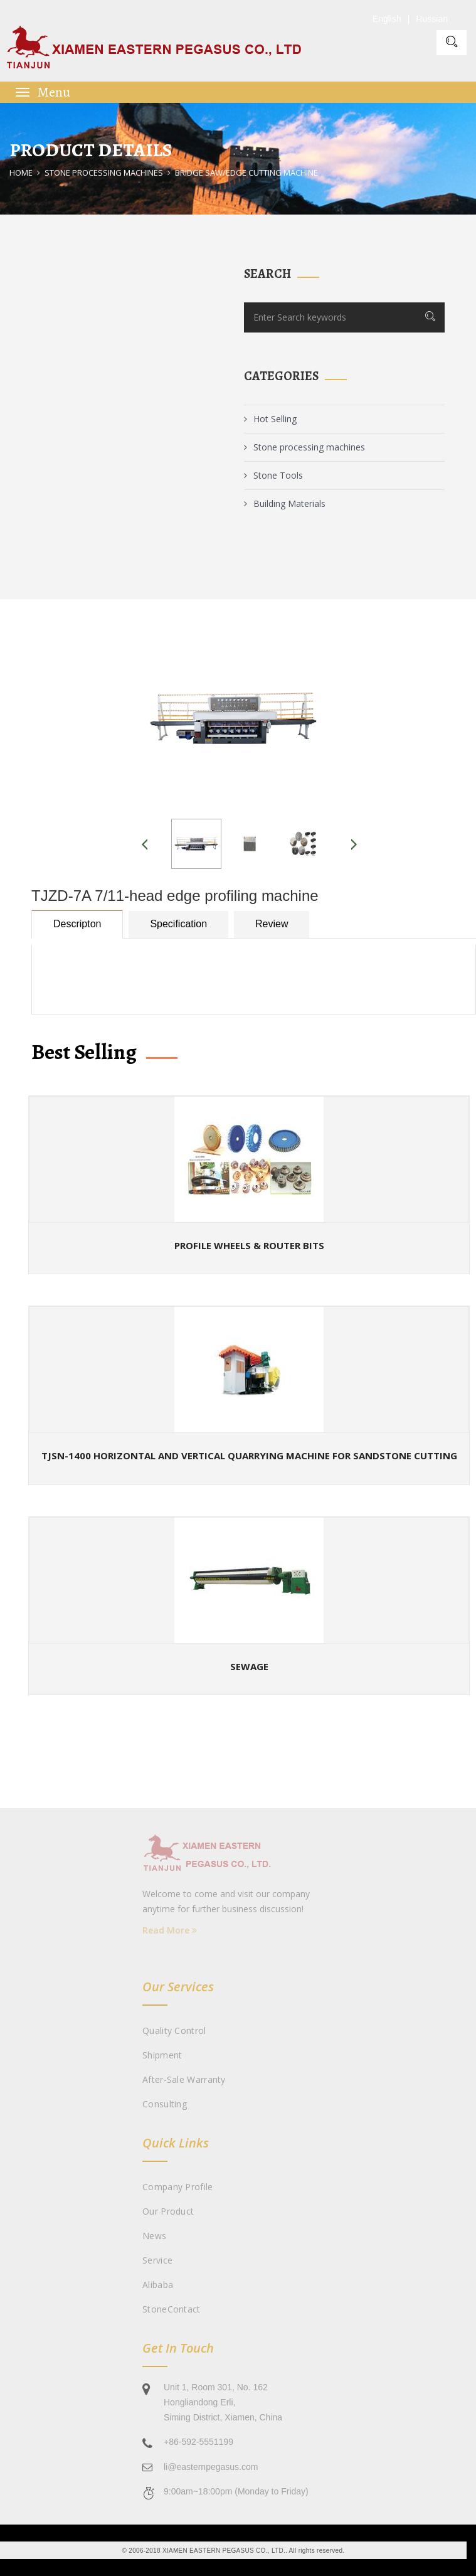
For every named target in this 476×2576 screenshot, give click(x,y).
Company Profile (177, 2187)
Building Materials (284, 503)
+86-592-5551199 (198, 2442)
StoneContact (171, 2309)
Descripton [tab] (77, 923)
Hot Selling (270, 419)
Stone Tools (273, 475)
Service (157, 2260)
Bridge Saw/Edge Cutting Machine (246, 172)
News (154, 2236)
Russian (432, 19)
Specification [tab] (178, 923)
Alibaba (157, 2285)
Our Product (168, 2211)
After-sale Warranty (184, 2079)
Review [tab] (271, 923)
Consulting (164, 2104)
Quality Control (174, 2030)
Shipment (162, 2055)
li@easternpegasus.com (211, 2467)
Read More (169, 1930)
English (387, 19)
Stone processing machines (104, 172)
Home (21, 172)
